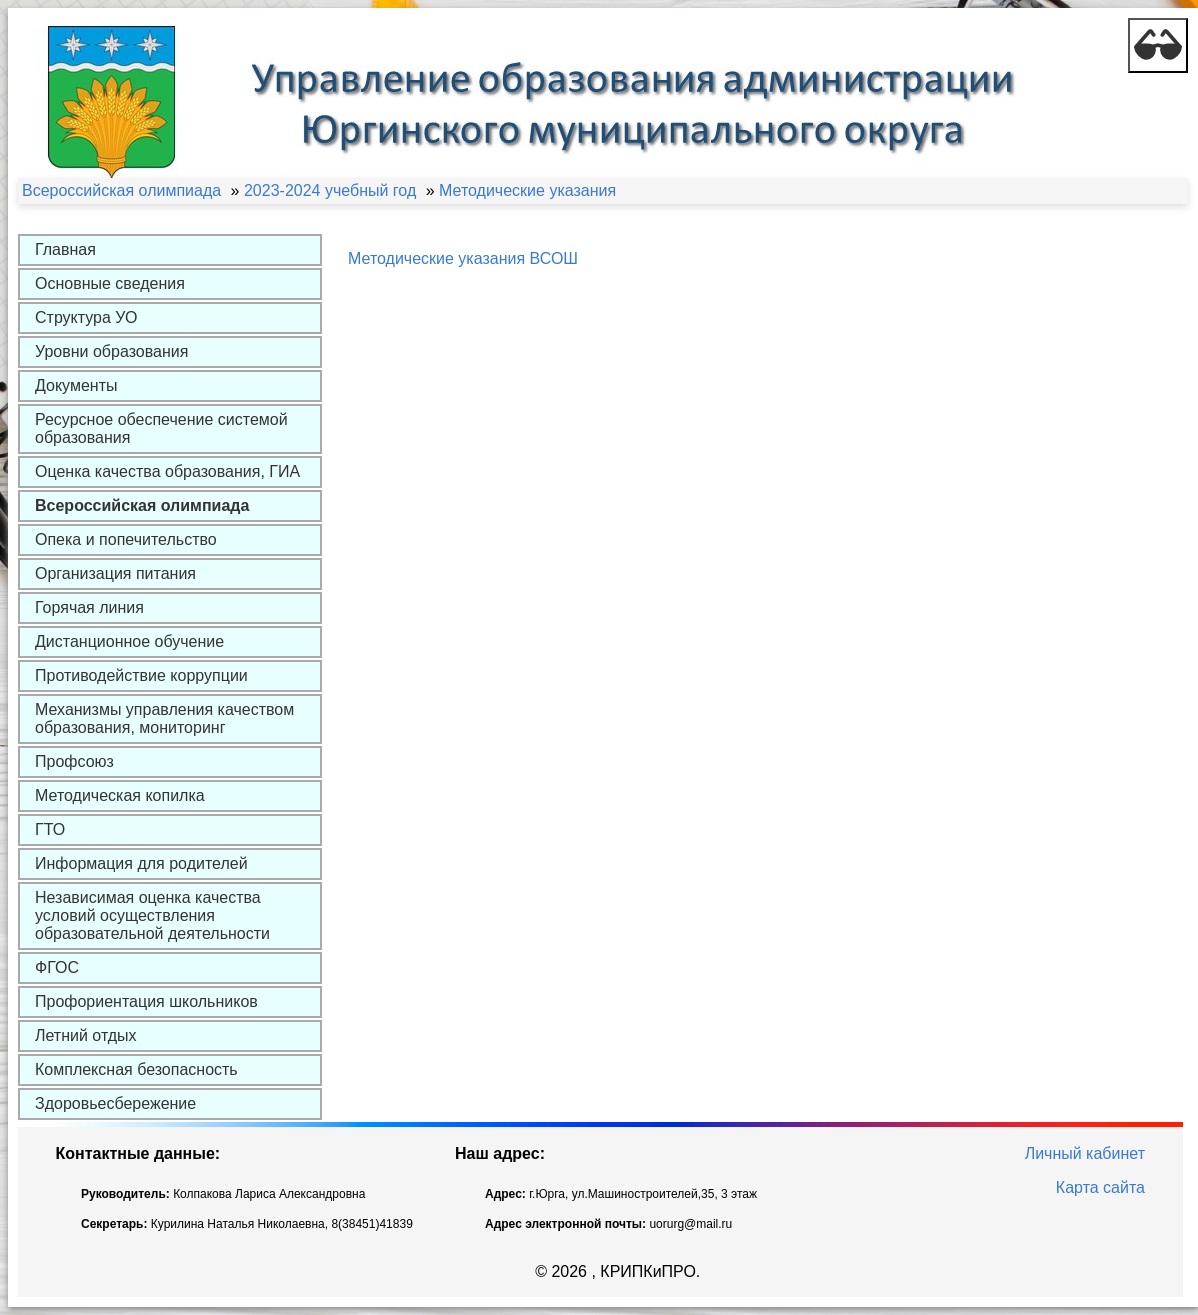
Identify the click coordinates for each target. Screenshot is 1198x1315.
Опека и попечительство (126, 539)
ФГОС (57, 967)
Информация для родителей (141, 863)
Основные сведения (110, 283)
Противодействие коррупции (141, 675)
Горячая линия (89, 607)
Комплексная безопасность (136, 1069)
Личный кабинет (1085, 1153)
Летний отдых (86, 1035)
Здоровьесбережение (115, 1103)
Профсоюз (74, 761)
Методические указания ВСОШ (463, 258)
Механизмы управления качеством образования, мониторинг (164, 718)
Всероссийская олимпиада (142, 505)
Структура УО (86, 317)
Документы (76, 385)
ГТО (50, 829)
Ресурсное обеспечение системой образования (161, 428)
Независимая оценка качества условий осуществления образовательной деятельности (152, 915)
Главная (65, 249)
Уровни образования (111, 351)
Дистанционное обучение (129, 641)
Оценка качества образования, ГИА (167, 471)
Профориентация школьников (146, 1001)
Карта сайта (1100, 1187)
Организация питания (115, 573)
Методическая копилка (120, 795)
